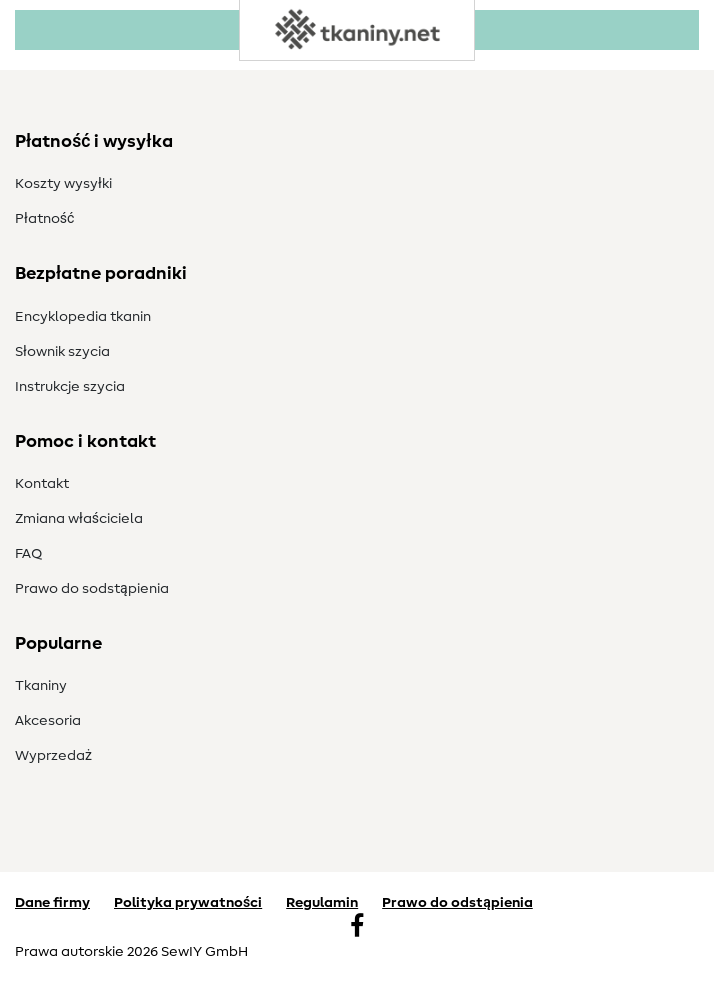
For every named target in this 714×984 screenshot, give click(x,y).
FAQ (28, 554)
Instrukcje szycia (70, 387)
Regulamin (322, 903)
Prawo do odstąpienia (457, 903)
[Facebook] (357, 928)
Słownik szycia (62, 352)
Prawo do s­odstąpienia (92, 589)
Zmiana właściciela (79, 519)
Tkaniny (41, 686)
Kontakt (42, 484)
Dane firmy (52, 903)
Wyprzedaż (53, 756)
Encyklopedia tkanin (83, 317)
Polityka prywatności (188, 903)
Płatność (44, 219)
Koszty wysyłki (63, 184)
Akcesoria (48, 721)
